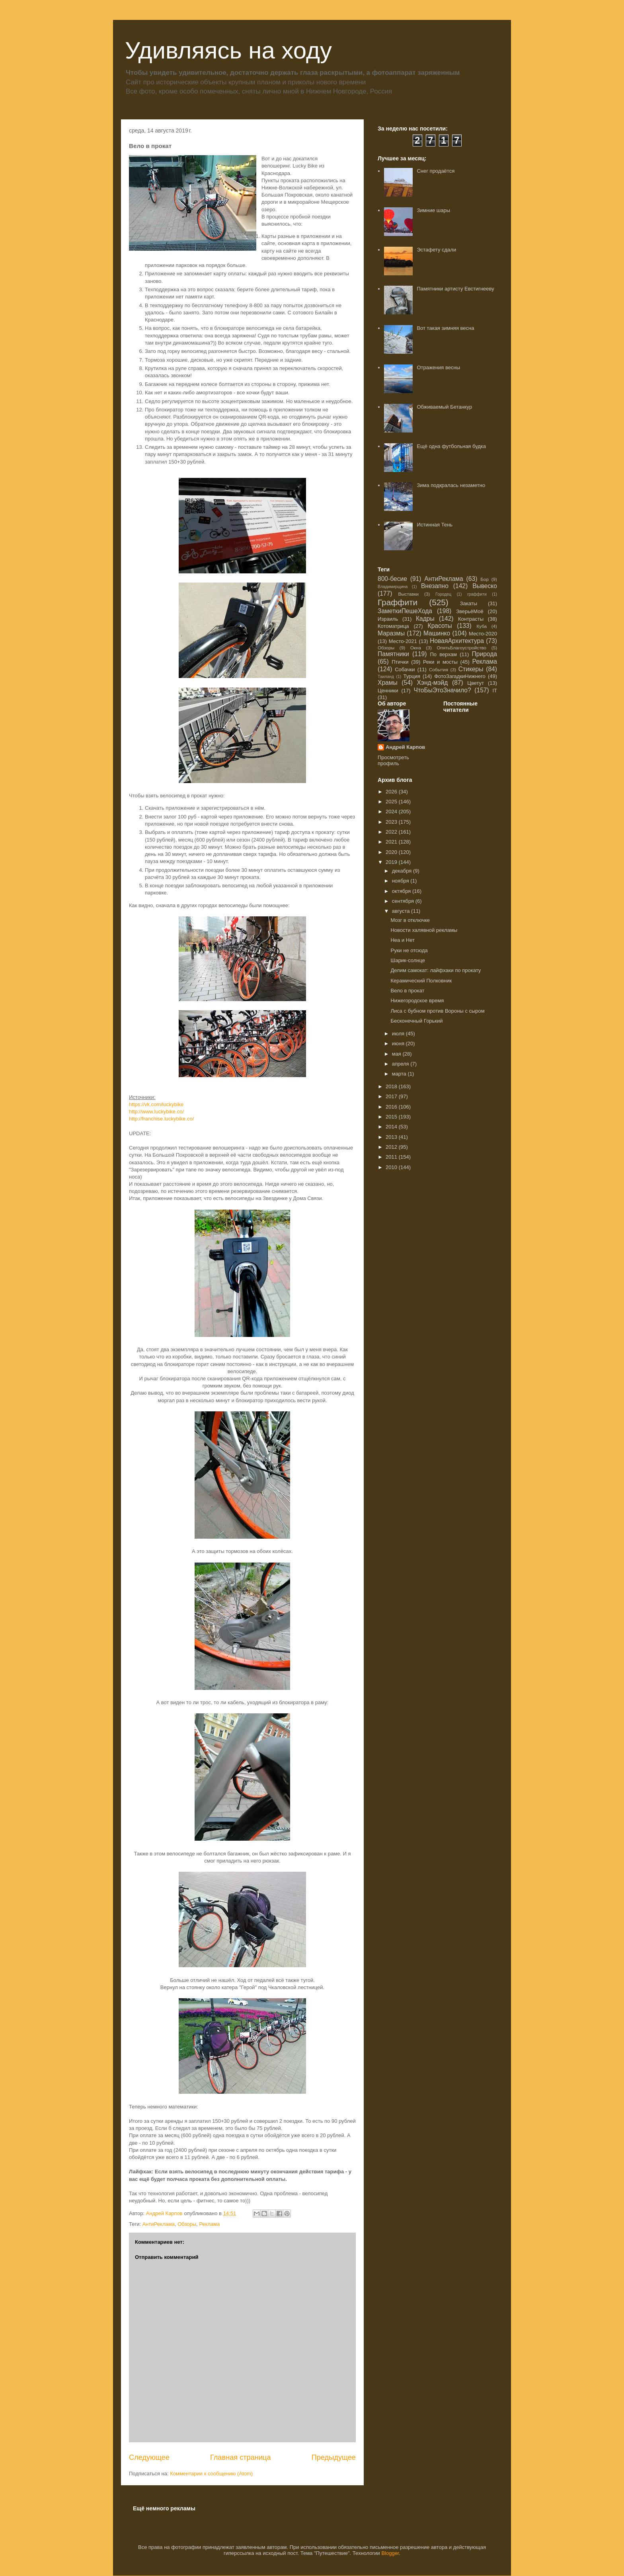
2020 (392, 852)
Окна (415, 647)
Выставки (408, 593)
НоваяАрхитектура (457, 640)
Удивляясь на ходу (228, 50)
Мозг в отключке (410, 920)
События (438, 669)
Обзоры (186, 2224)
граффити (477, 594)
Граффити (397, 602)
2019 (392, 862)
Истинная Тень (434, 525)
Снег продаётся (435, 171)
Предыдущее (334, 2457)
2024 (392, 811)
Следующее (149, 2457)
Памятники (393, 654)
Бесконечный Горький (416, 1021)
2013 (392, 1137)
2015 (392, 1117)
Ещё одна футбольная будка (451, 446)
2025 (392, 802)
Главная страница (240, 2457)
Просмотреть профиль (393, 760)
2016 (392, 1107)
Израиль (388, 619)
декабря (402, 871)
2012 (392, 1147)
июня (399, 1043)
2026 (392, 792)
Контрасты (471, 619)
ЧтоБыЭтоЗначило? (442, 690)
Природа (484, 654)
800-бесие (392, 578)
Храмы (388, 682)
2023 (392, 822)
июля (399, 1034)
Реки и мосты (440, 662)
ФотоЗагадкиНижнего (460, 676)
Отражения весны (438, 367)
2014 (392, 1127)
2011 (392, 1157)
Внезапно (434, 586)
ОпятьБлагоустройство (461, 647)
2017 (392, 1096)
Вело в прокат (407, 991)
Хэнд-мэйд (432, 682)
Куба (481, 626)
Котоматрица (393, 626)
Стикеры (471, 669)
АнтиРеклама (158, 2224)
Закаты (468, 603)
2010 (392, 1167)
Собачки (405, 669)
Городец (443, 594)
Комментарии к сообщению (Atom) (211, 2474)
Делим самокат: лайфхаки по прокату (435, 970)
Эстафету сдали (436, 250)
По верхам (443, 654)
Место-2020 (483, 634)
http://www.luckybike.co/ (156, 1112)
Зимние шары (433, 210)
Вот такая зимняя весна (445, 328)
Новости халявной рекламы (423, 930)
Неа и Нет (402, 940)
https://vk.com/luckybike (156, 1104)
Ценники (388, 691)
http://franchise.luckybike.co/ (161, 1119)
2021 (392, 842)
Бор (484, 579)
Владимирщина (393, 587)
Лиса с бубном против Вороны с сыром (437, 1011)
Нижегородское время (417, 1001)
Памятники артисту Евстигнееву (455, 289)
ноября (401, 881)
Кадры (425, 618)
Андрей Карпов (405, 747)
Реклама (209, 2224)
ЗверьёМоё (470, 611)
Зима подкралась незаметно (451, 485)
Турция (411, 676)
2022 (392, 832)
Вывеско (484, 586)
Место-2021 (403, 641)
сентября (403, 901)
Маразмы (391, 633)
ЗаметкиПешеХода (405, 611)
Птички (400, 662)
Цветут (475, 683)
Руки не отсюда (408, 950)
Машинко (436, 633)
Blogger (390, 2553)
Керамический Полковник (421, 981)
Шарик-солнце (407, 960)
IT (494, 691)
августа (401, 911)
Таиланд (386, 676)
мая (397, 1054)
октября (402, 891)
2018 (392, 1086)
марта (400, 1074)
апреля (401, 1064)
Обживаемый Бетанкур (444, 407)
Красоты (440, 625)
